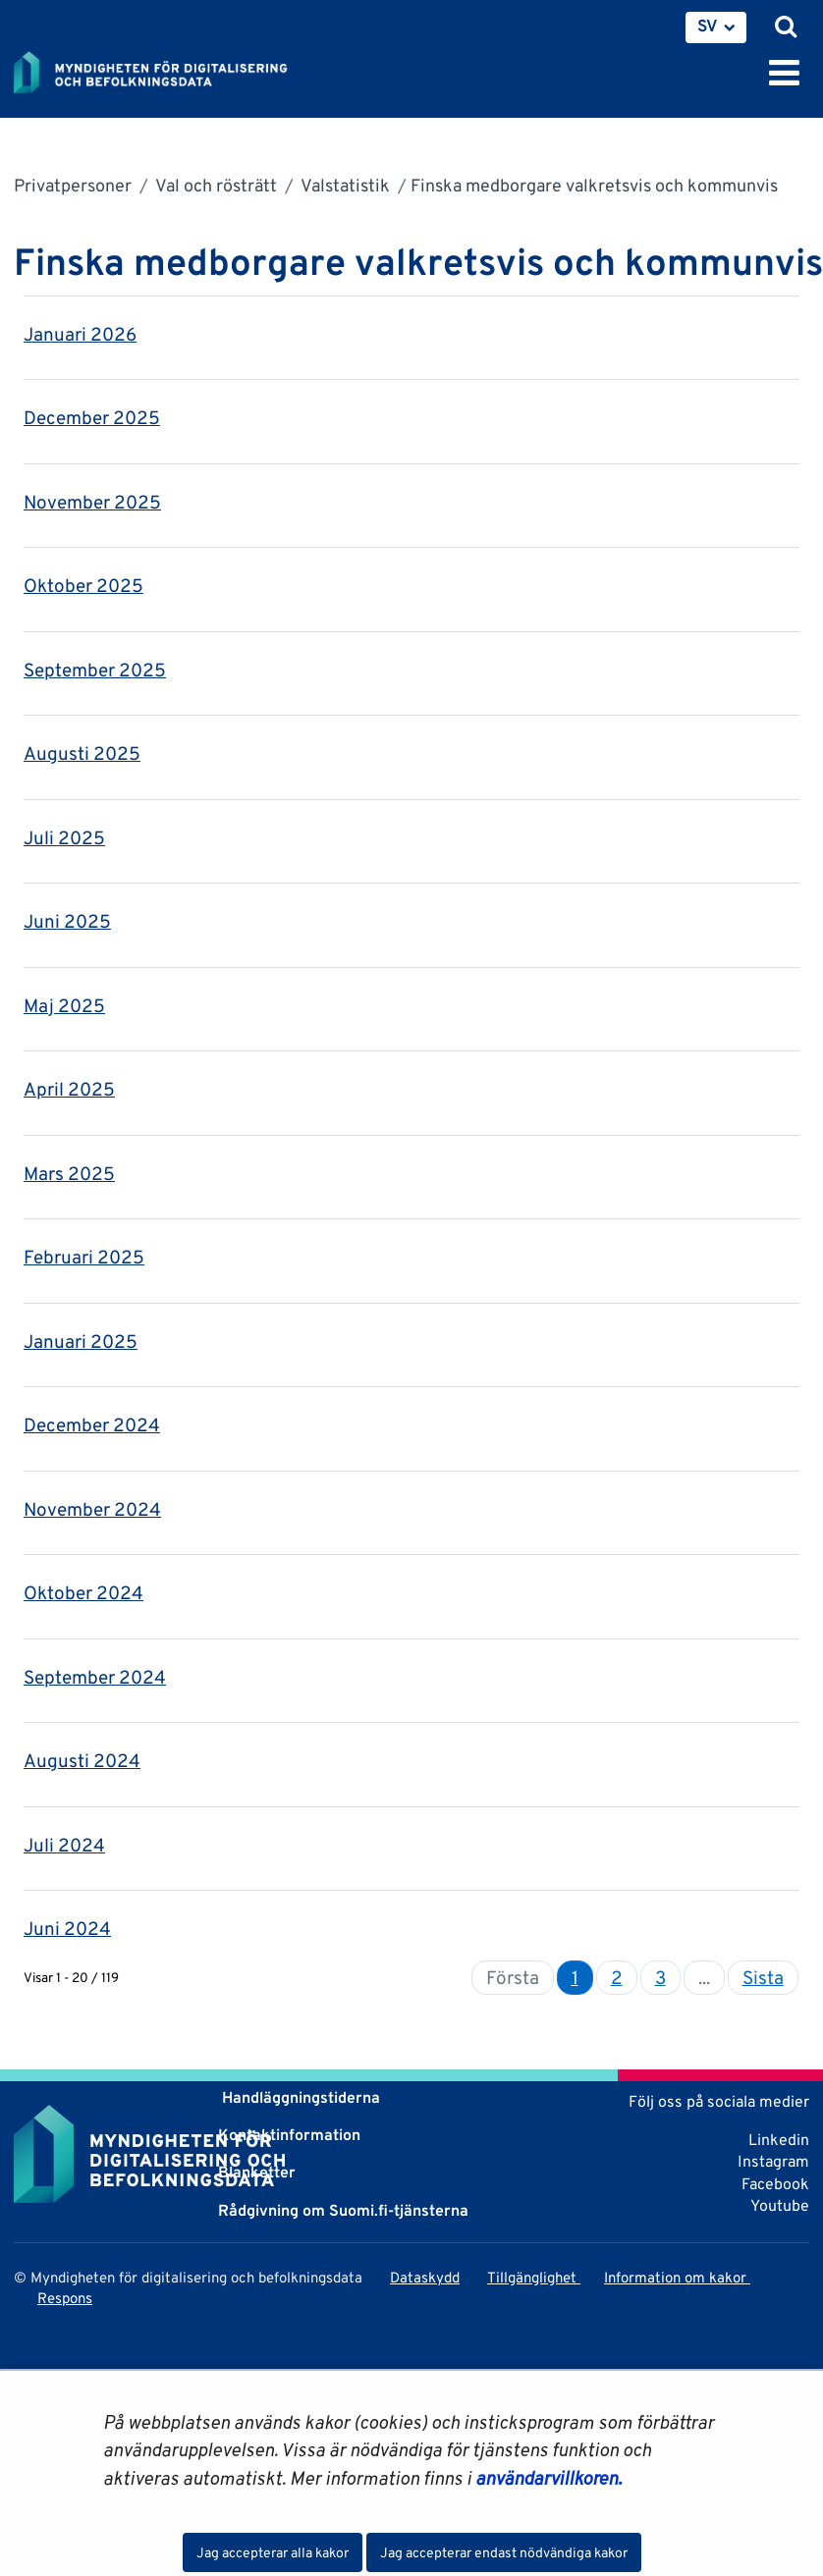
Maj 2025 (64, 1005)
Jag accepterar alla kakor (272, 2552)
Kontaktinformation (289, 2134)
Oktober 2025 (83, 585)
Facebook (775, 2184)
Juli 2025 (64, 837)
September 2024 (95, 1677)
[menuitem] (716, 27)
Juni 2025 (67, 921)
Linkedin (778, 2139)
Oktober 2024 (83, 1592)
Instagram (773, 2161)
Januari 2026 (80, 334)
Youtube (779, 2205)
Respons (64, 2297)
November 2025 (92, 501)
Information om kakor (677, 2277)
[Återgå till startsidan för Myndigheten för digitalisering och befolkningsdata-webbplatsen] (163, 68)
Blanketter (257, 2172)
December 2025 (92, 417)
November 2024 (92, 1509)
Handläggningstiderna (299, 2097)
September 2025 (95, 669)
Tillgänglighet (533, 2277)
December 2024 (92, 1424)
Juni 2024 (67, 1928)
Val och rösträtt (214, 185)
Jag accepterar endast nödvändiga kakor (504, 2552)
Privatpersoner (73, 185)
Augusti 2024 (82, 1760)
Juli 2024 (64, 1844)
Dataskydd (425, 2277)
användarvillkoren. (548, 2478)
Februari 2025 (84, 1256)
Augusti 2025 (82, 753)
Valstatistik (344, 185)
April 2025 (69, 1088)
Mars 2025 (69, 1173)
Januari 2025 (80, 1341)
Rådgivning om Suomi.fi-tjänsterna (343, 2210)
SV (707, 25)
